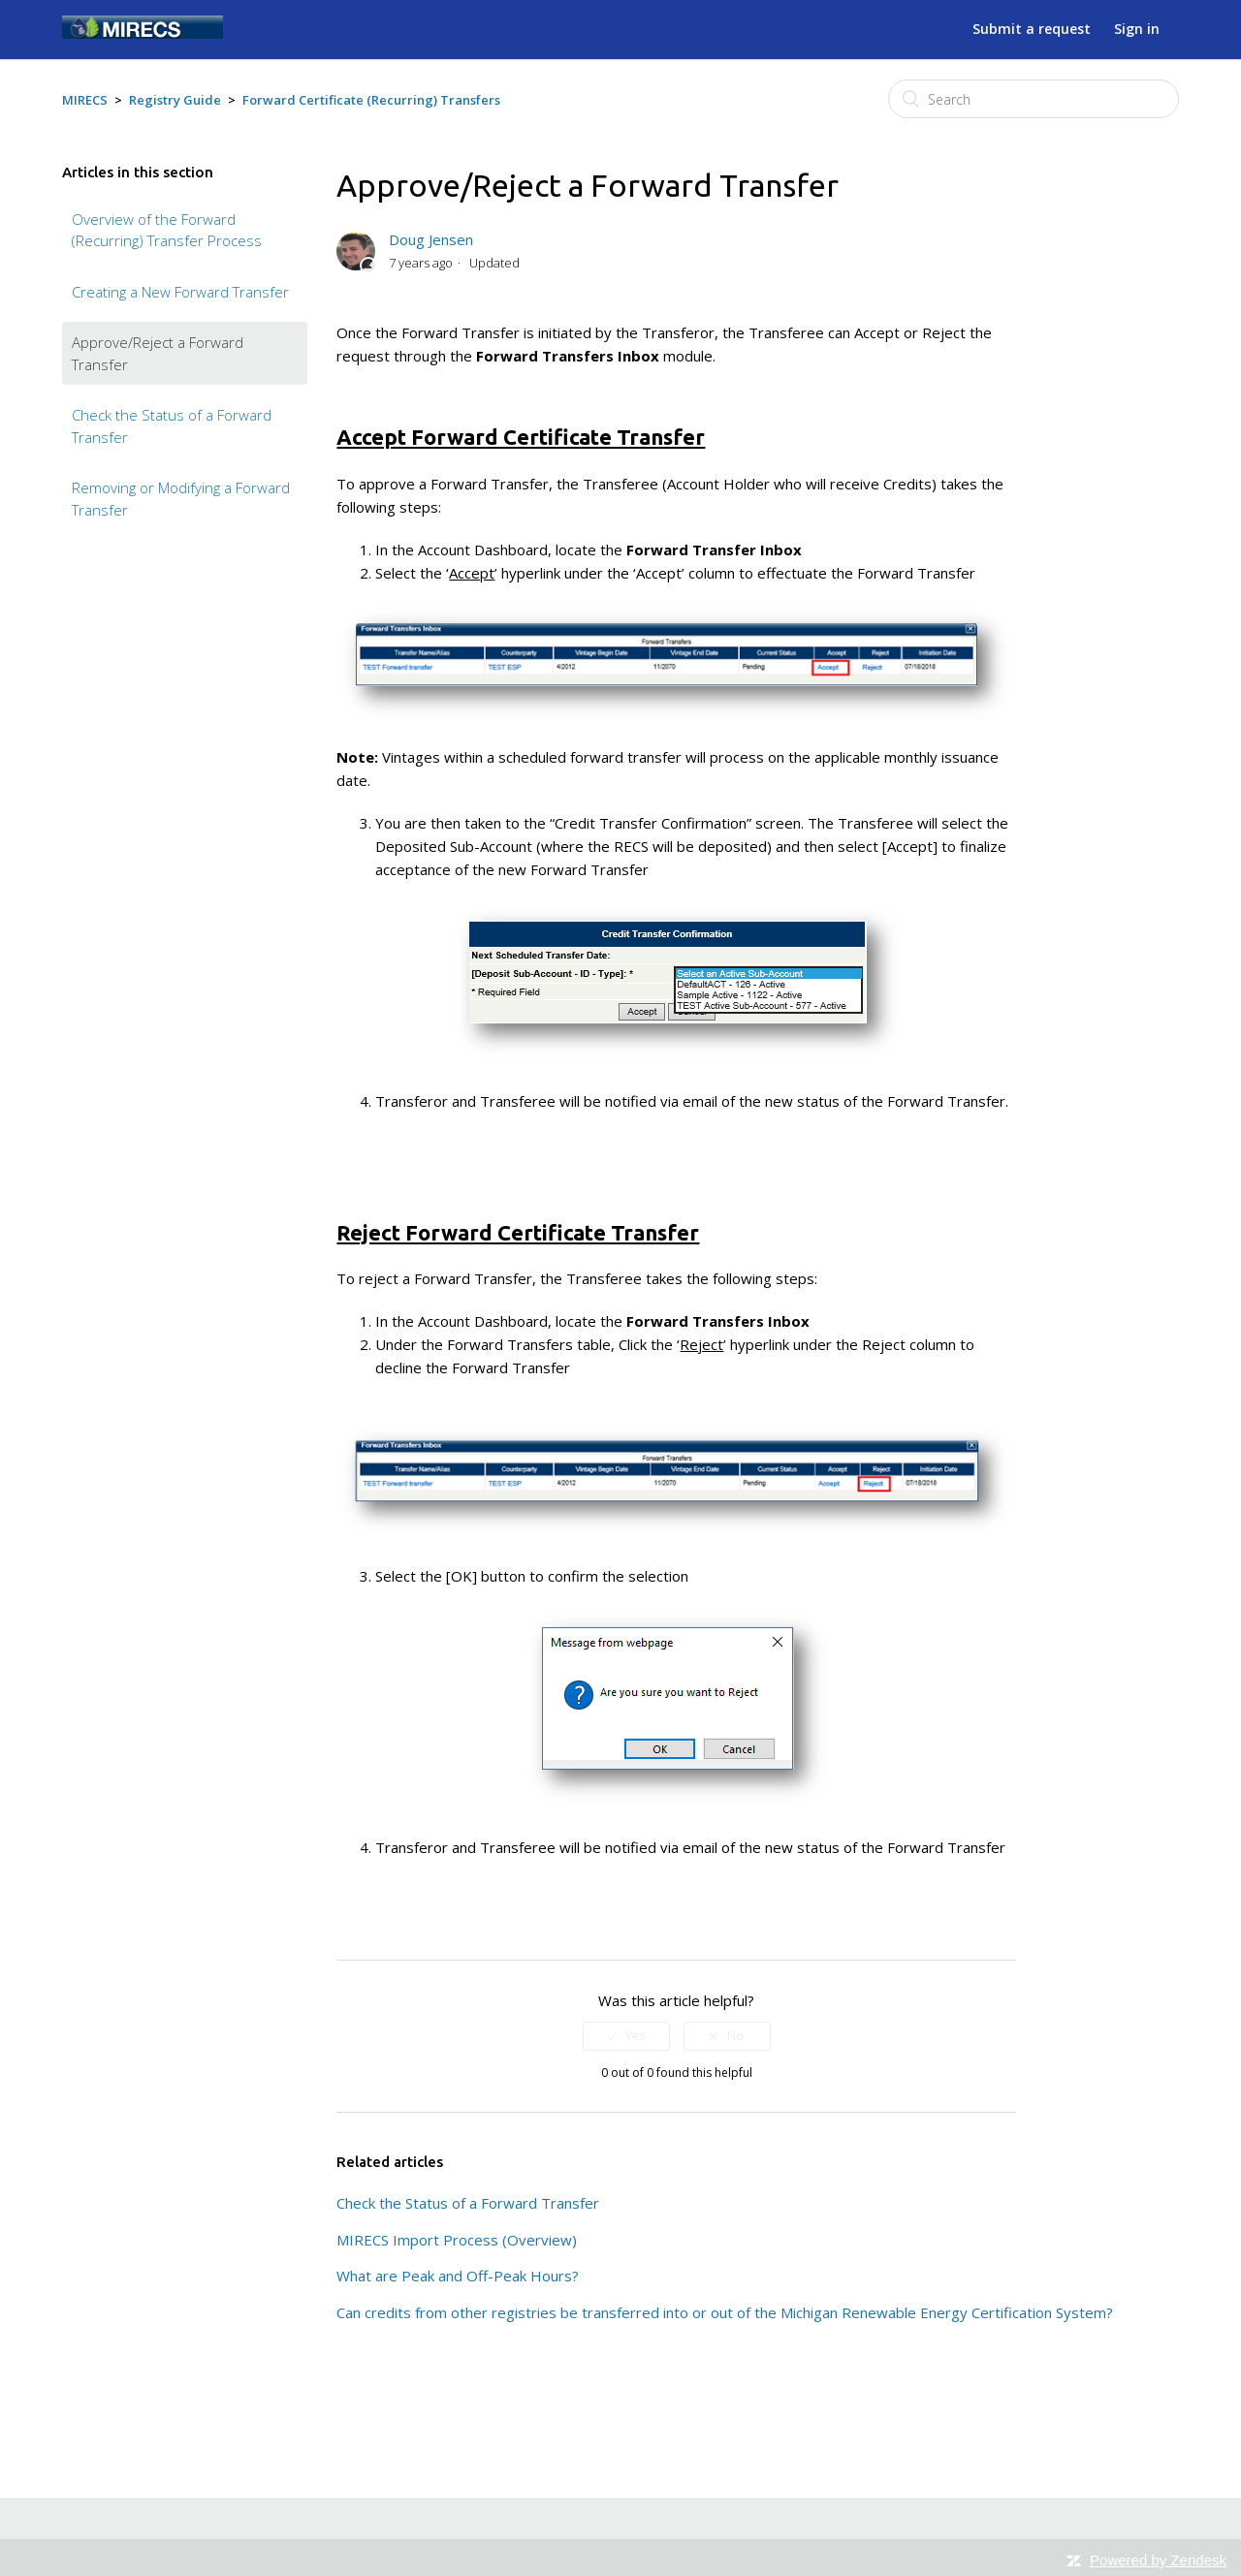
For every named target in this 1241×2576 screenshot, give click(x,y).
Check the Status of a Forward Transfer (171, 426)
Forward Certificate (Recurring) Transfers (371, 100)
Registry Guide (175, 100)
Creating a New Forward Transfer (180, 291)
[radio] (626, 2036)
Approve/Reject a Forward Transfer (157, 353)
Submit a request (1031, 28)
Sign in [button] (1137, 28)
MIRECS (85, 100)
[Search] (1033, 98)
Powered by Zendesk (1158, 2560)
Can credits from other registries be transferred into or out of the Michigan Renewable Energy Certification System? (724, 2312)
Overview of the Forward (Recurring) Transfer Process (167, 230)
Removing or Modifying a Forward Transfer (181, 498)
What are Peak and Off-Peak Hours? (457, 2275)
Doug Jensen (431, 239)
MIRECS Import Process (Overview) (456, 2239)
